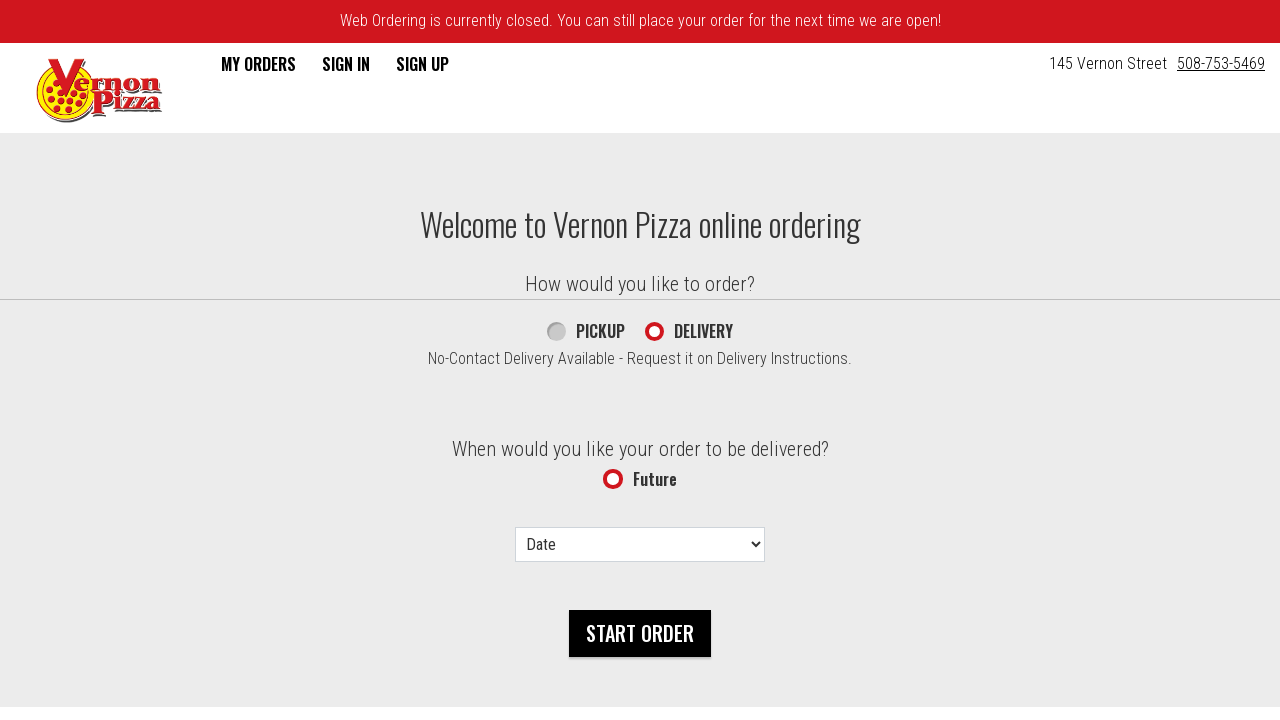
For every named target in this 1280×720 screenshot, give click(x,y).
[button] (99, 90)
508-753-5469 (1221, 63)
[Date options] (640, 544)
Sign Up (422, 64)
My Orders (258, 64)
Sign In (346, 64)
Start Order (640, 633)
